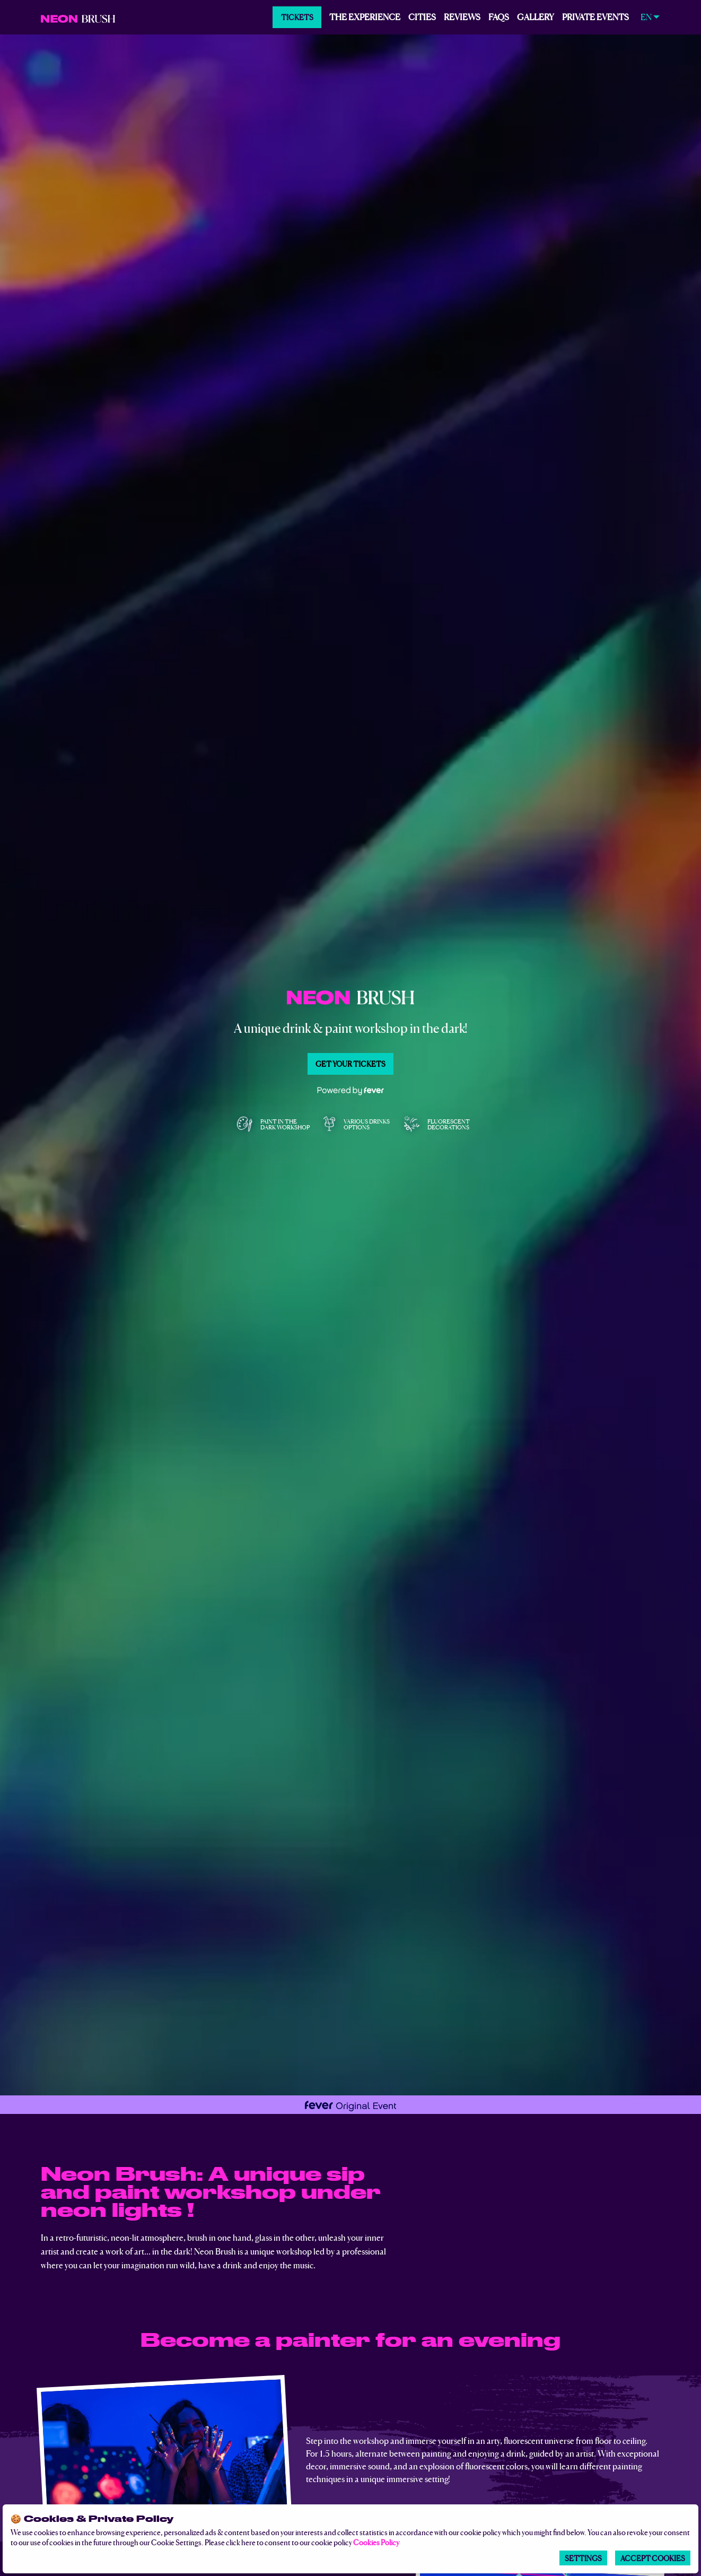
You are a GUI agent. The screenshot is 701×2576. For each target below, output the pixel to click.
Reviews (462, 16)
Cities (422, 16)
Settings (583, 2558)
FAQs (498, 16)
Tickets (297, 17)
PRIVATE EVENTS (595, 16)
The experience (364, 16)
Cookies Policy (376, 2542)
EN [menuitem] (646, 17)
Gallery (535, 16)
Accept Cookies (652, 2558)
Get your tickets (350, 1063)
